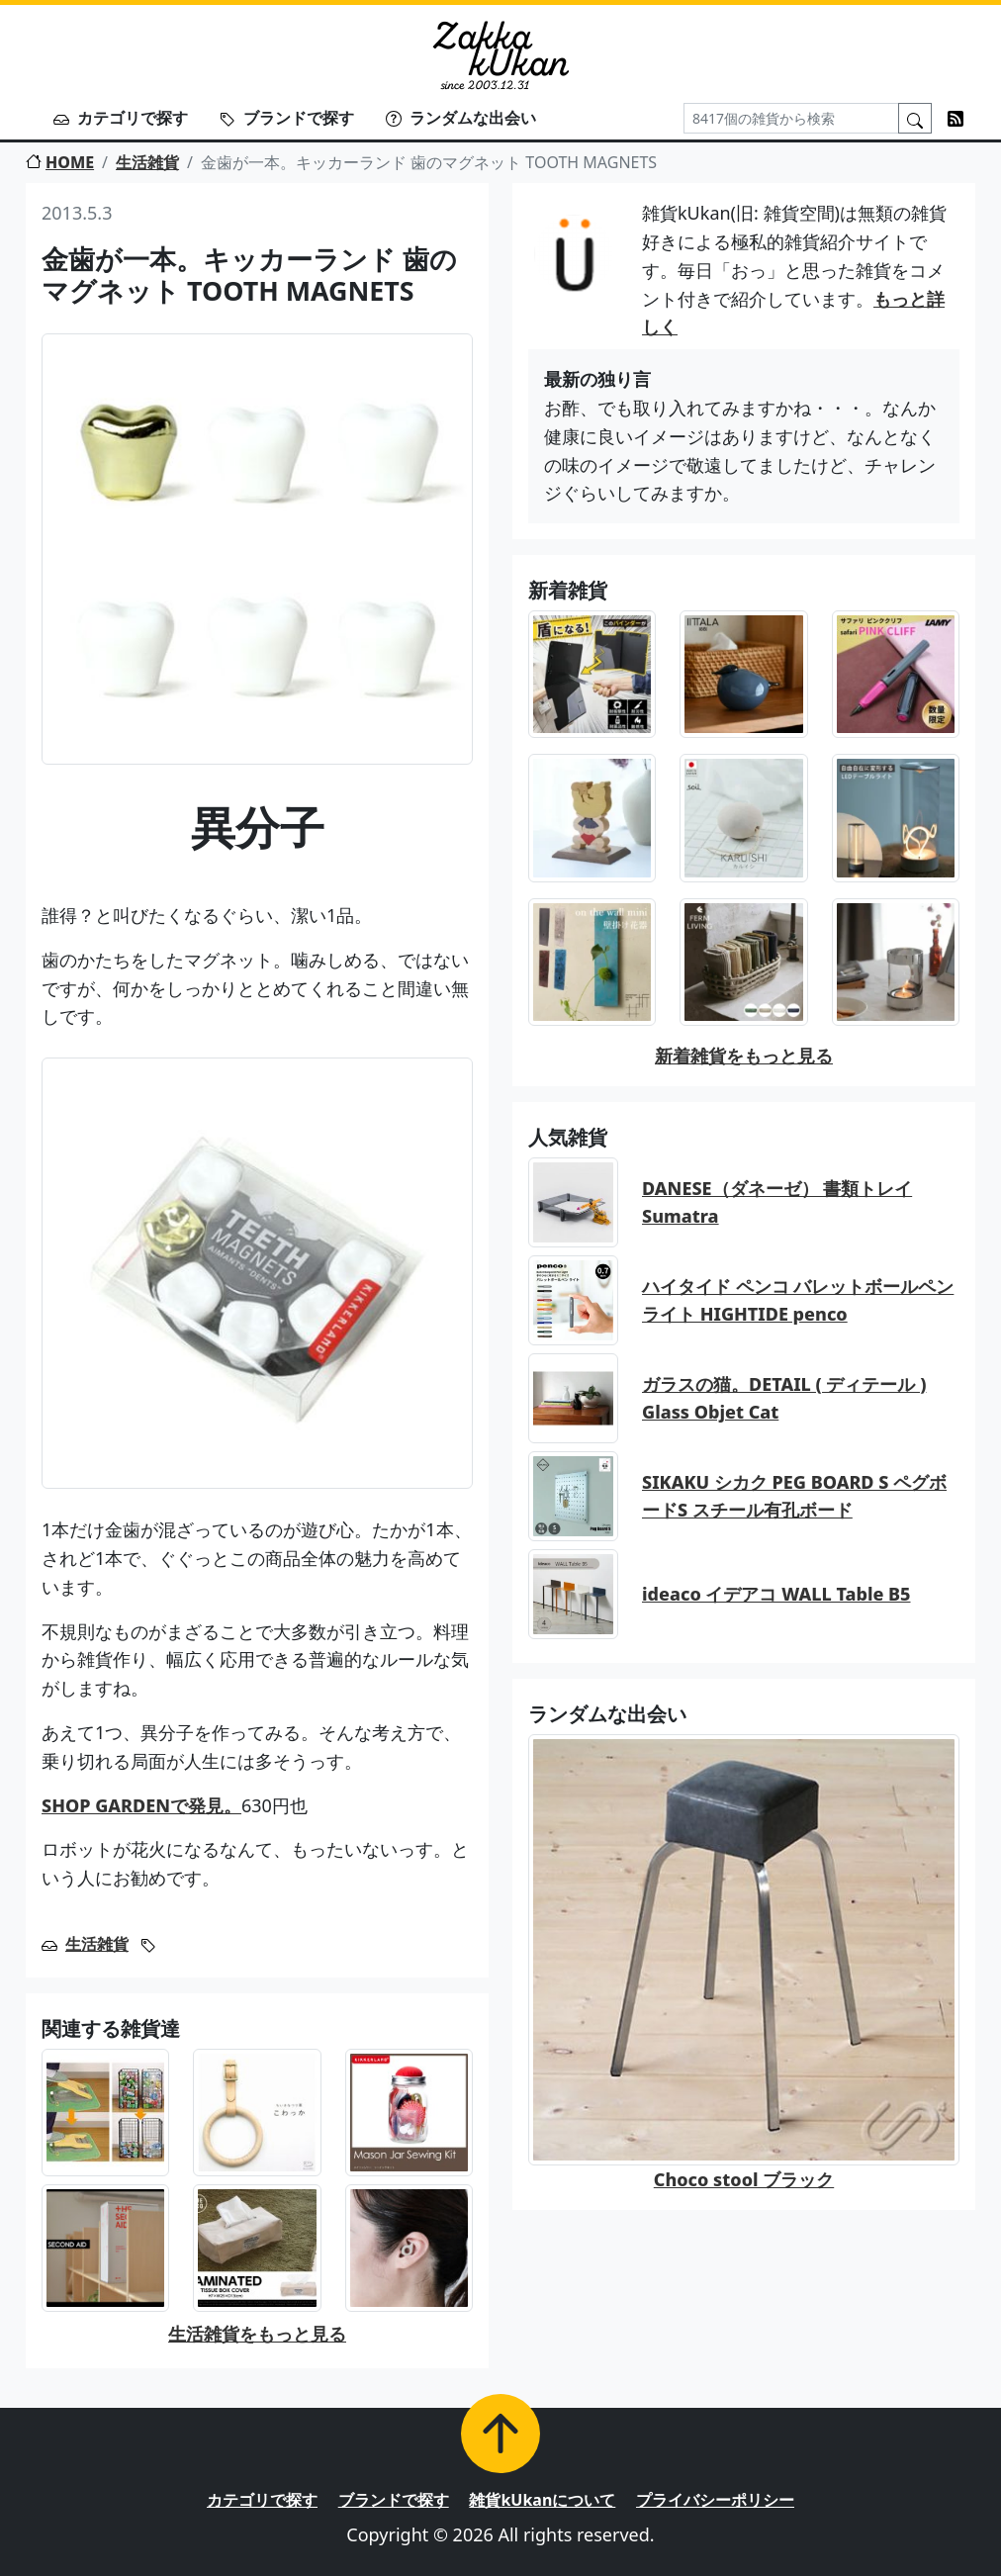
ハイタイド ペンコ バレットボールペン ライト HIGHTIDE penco (798, 1300)
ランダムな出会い (461, 118)
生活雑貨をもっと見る (257, 2334)
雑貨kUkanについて (542, 2500)
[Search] (791, 118)
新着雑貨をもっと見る (744, 1055)
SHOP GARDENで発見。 (141, 1805)
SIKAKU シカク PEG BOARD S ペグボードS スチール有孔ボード (794, 1496)
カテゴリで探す (120, 118)
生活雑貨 (147, 162)
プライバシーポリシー (715, 2500)
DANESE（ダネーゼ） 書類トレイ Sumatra (777, 1202)
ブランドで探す (287, 118)
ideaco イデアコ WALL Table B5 (776, 1594)
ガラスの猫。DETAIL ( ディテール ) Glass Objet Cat (784, 1398)
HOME (60, 162)
